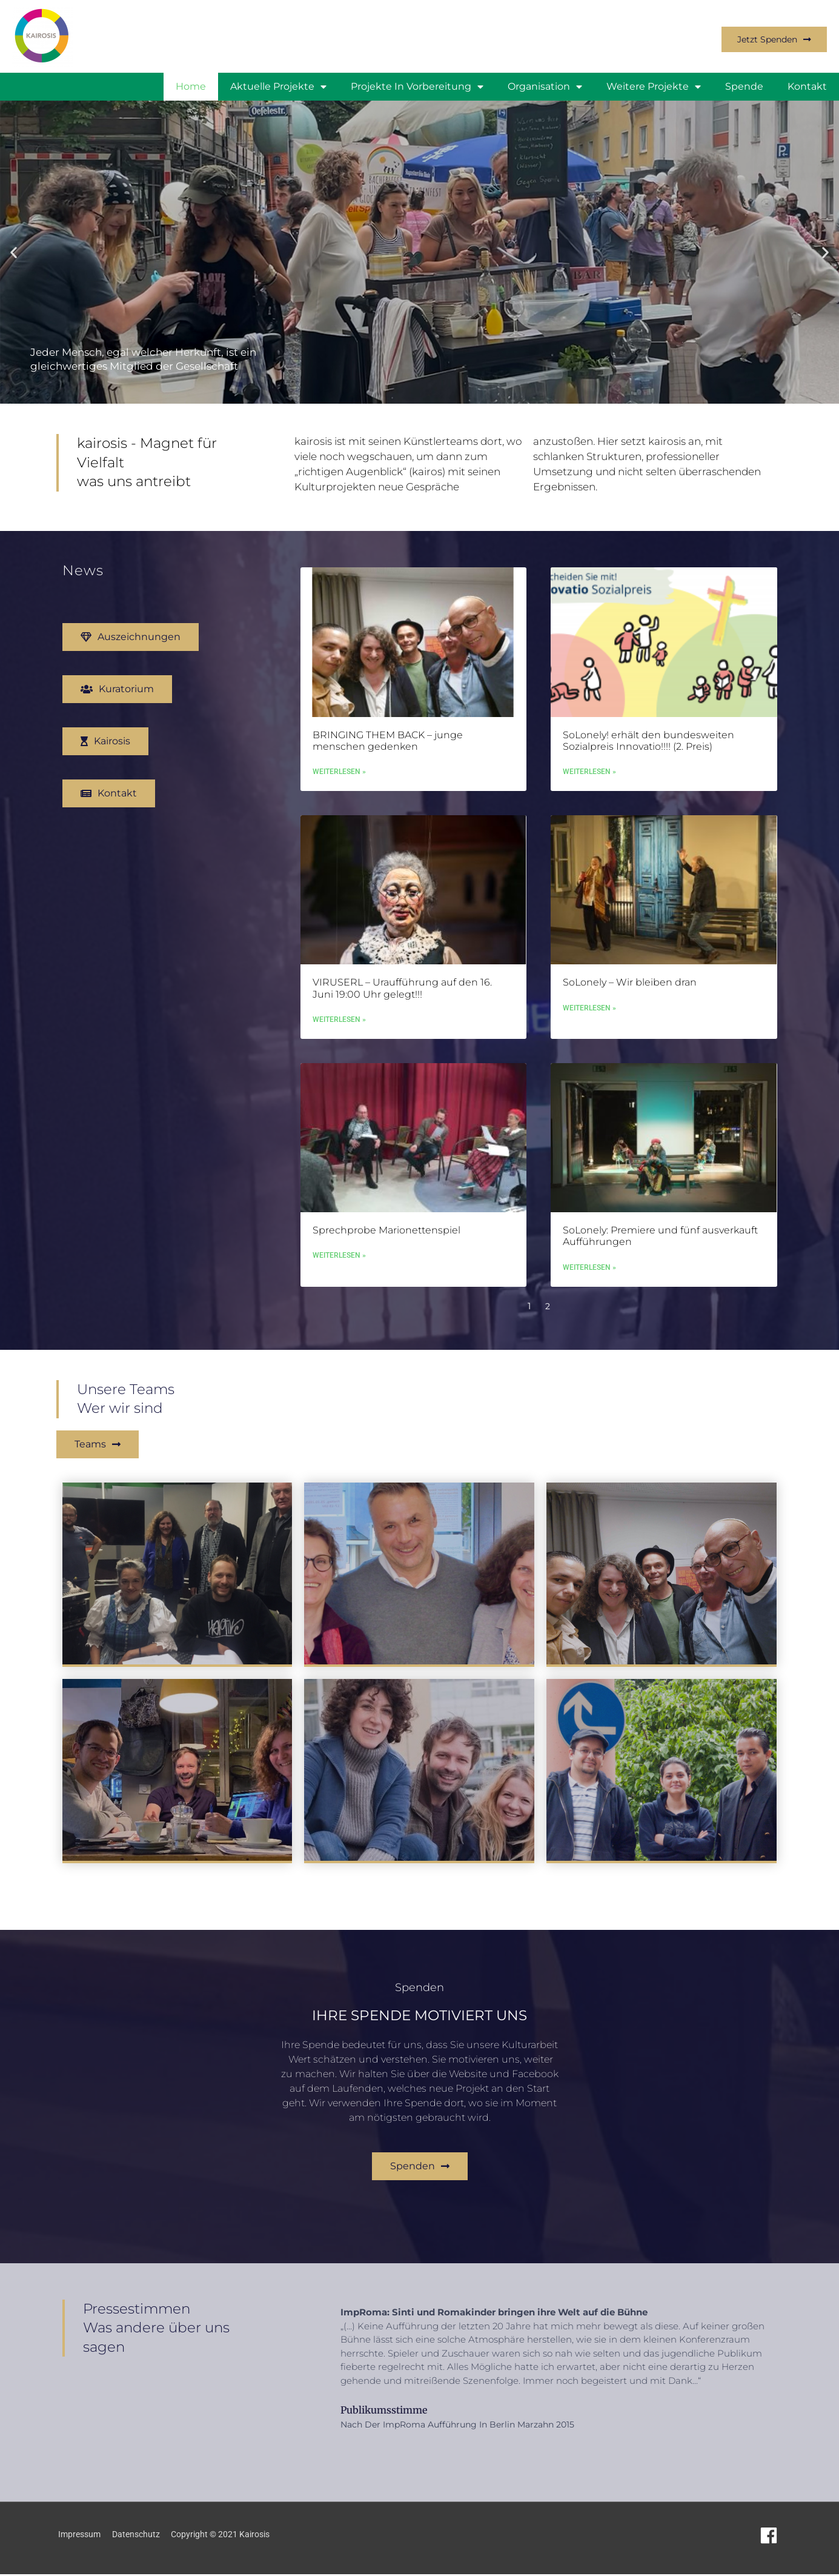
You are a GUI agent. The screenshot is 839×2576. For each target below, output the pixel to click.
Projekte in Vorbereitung (417, 87)
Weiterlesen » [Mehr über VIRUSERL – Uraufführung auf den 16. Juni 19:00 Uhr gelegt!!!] (339, 1043)
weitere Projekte (653, 87)
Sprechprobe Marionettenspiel (386, 1254)
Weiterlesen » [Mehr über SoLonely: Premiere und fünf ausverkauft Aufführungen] (589, 1291)
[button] (13, 252)
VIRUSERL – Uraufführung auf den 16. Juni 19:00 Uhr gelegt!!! (402, 1011)
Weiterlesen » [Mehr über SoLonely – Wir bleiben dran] (589, 1031)
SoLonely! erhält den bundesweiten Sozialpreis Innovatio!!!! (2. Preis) (648, 763)
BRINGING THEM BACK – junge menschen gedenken (388, 763)
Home (191, 86)
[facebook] (771, 2537)
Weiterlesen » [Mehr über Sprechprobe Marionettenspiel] (339, 1280)
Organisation (545, 87)
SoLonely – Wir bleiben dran (630, 1006)
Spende (744, 86)
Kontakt (807, 86)
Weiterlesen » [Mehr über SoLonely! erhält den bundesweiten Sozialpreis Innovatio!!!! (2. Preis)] (589, 795)
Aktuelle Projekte (278, 87)
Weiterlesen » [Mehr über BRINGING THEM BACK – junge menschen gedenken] (339, 795)
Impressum (79, 2536)
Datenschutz (138, 2536)
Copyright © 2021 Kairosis (228, 2536)
